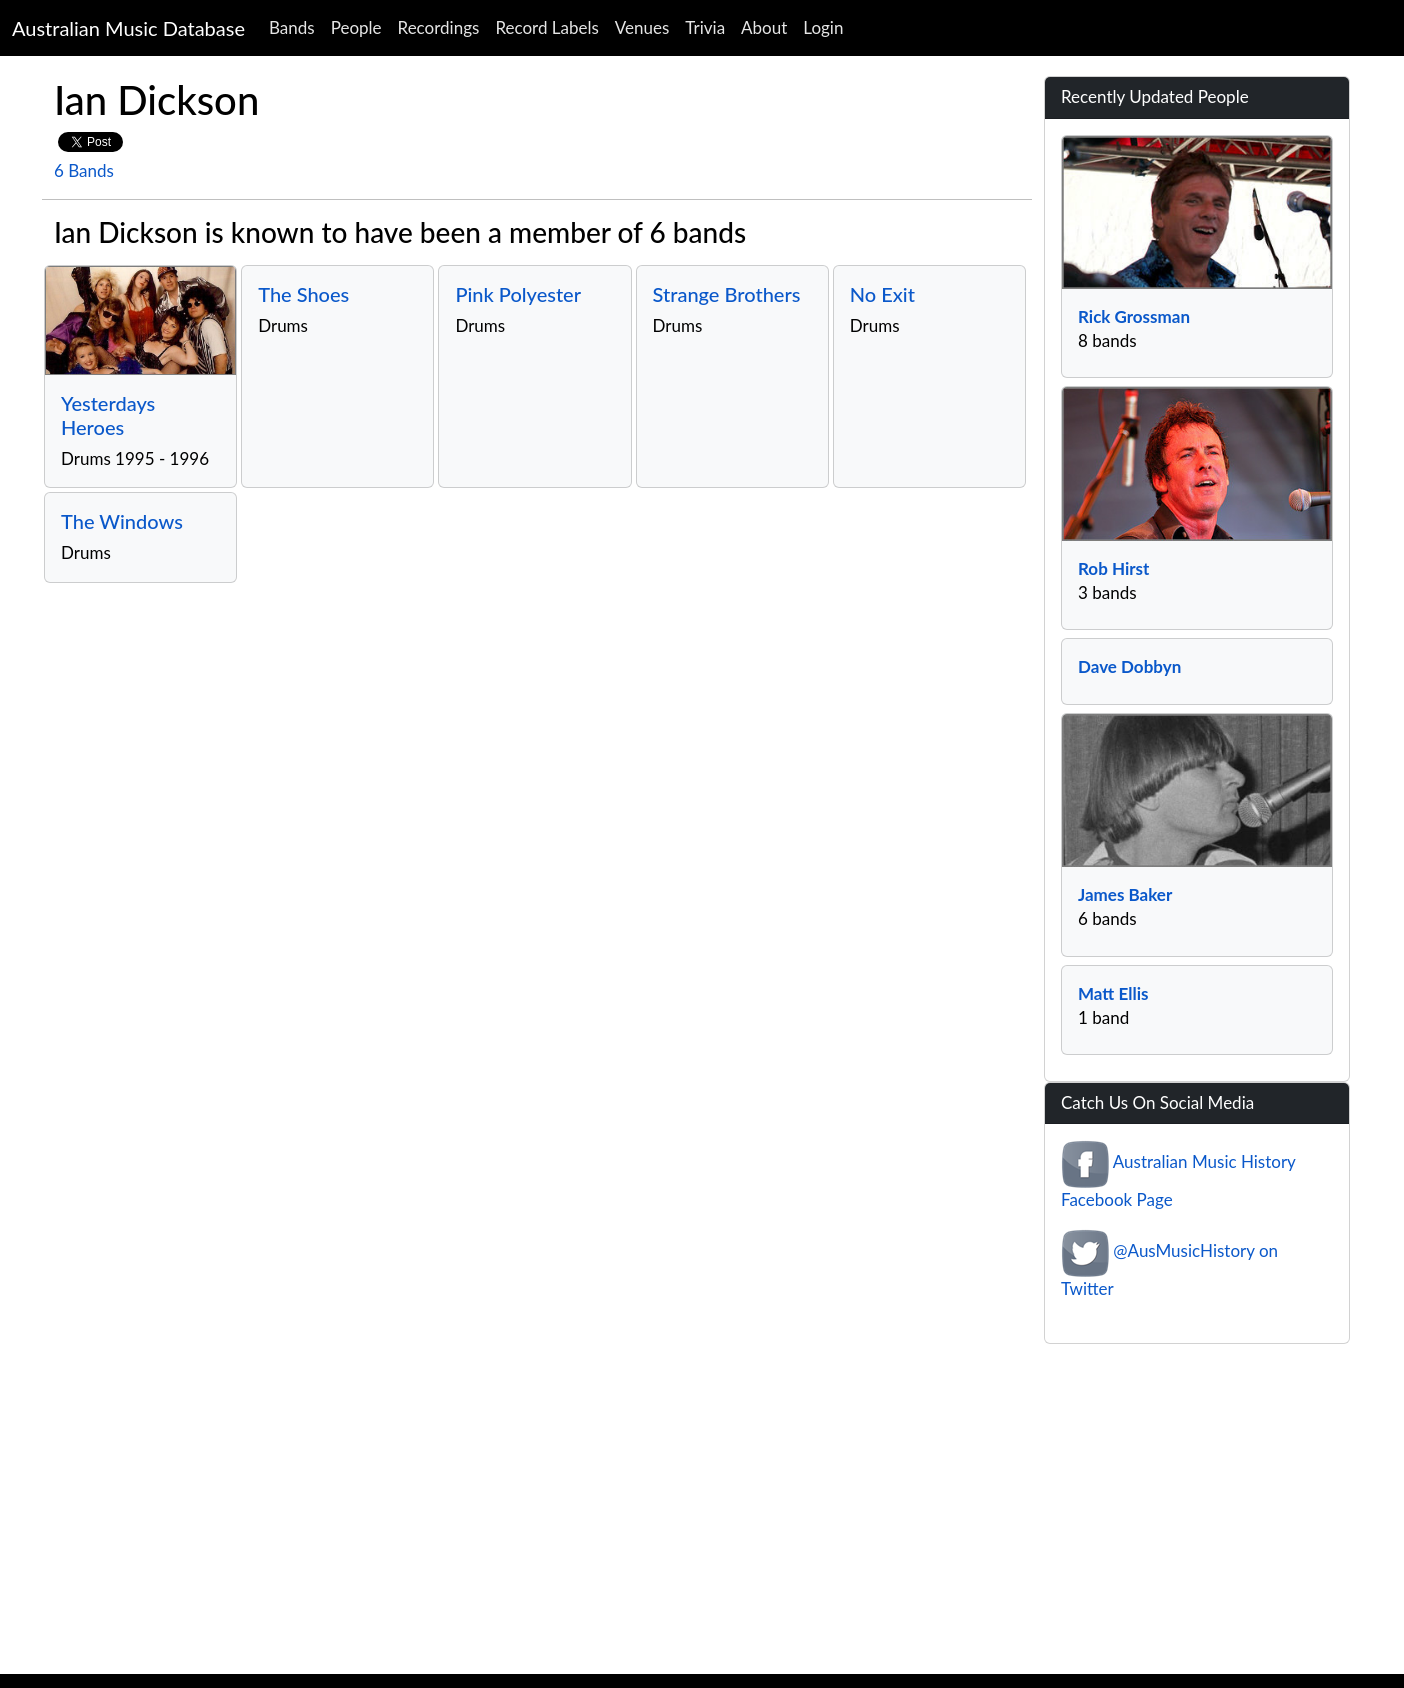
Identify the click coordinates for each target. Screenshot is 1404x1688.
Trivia (705, 27)
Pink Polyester (518, 294)
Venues (642, 27)
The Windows (122, 521)
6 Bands (84, 170)
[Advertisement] (702, 1514)
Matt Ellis (1113, 993)
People (356, 27)
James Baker (1125, 894)
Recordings (439, 27)
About (764, 27)
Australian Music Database (128, 28)
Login (823, 27)
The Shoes (303, 294)
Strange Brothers (727, 294)
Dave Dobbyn (1129, 666)
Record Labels (546, 27)
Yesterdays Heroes (108, 415)
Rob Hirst (1113, 568)
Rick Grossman (1134, 316)
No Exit (882, 294)
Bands (292, 27)
